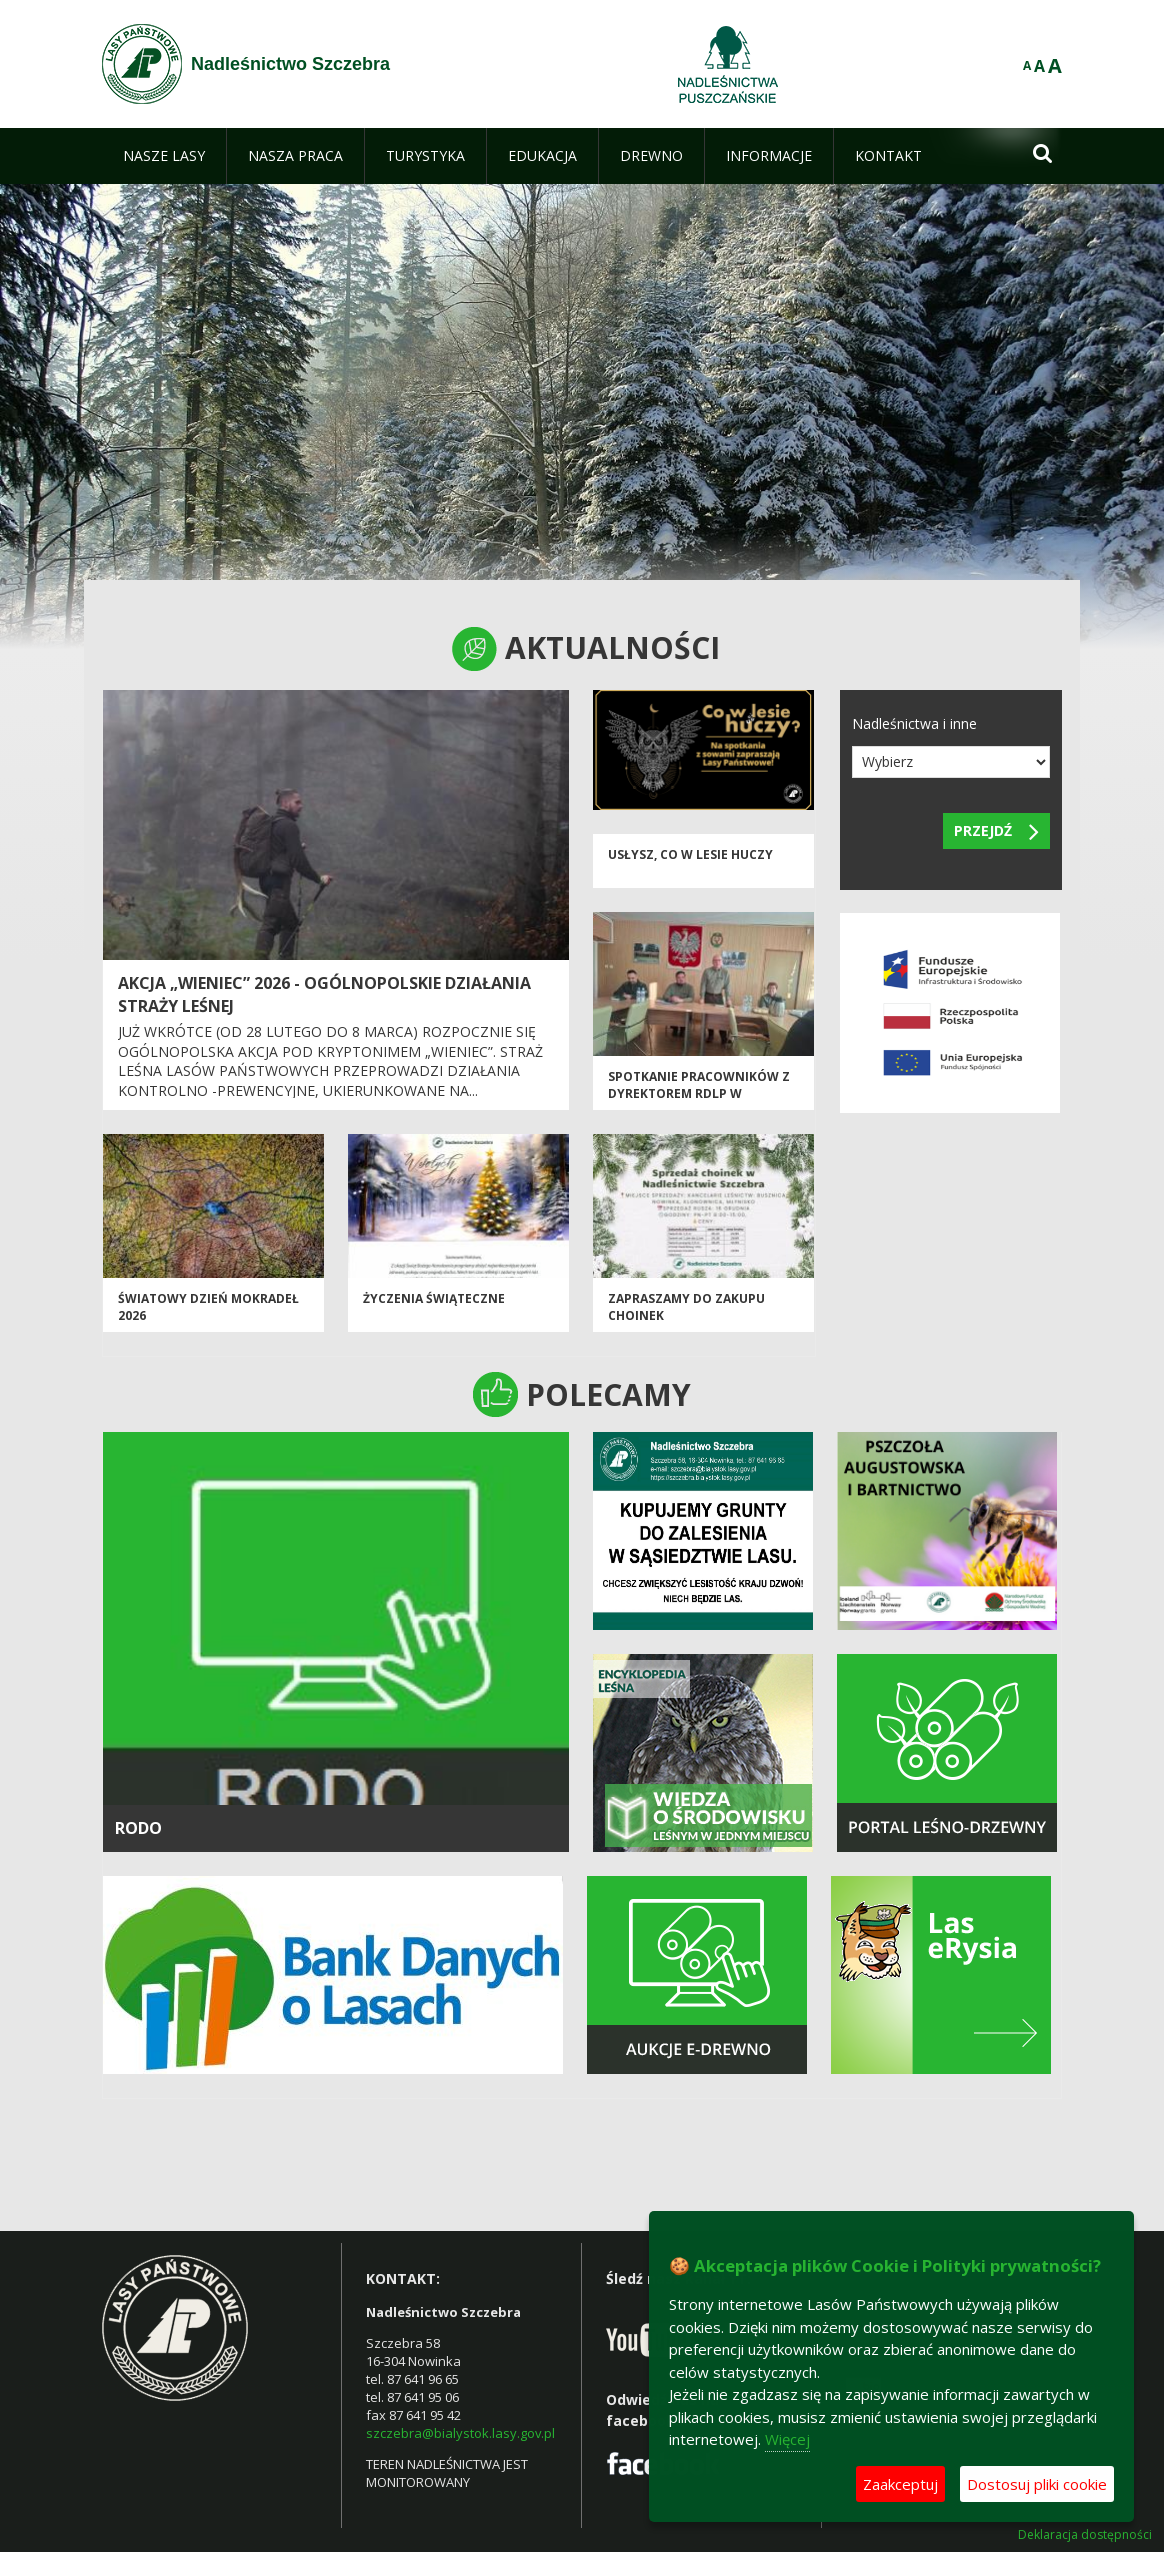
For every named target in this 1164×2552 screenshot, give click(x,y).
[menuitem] (164, 156)
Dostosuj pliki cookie (1037, 2484)
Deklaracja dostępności (1085, 2535)
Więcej (787, 2439)
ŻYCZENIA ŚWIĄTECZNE (434, 1298)
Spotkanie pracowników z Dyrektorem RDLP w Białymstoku (699, 1094)
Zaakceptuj (900, 2484)
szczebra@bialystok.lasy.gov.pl (460, 2433)
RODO (138, 1828)
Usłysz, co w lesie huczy (690, 854)
